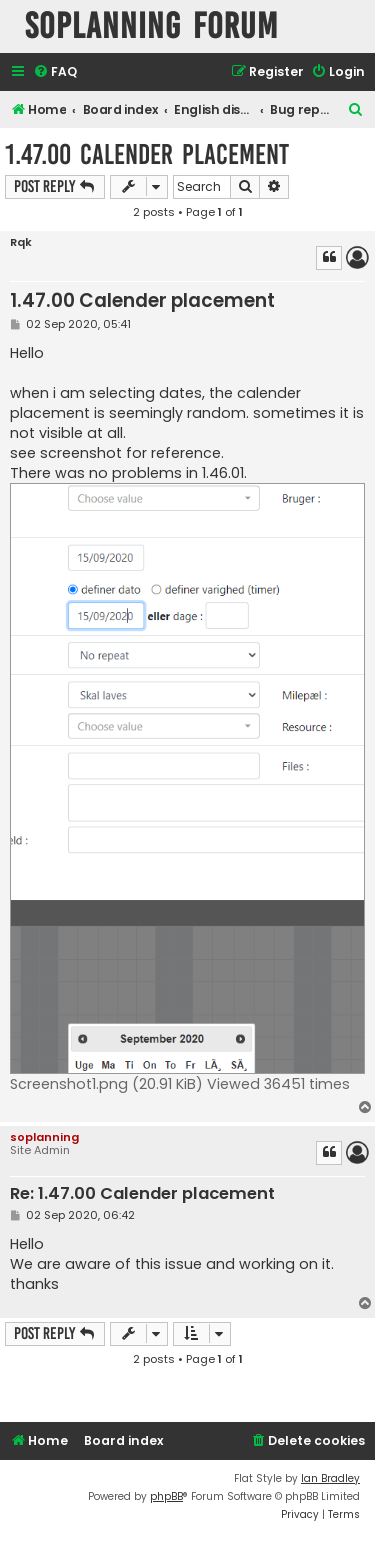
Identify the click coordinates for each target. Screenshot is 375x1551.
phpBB (166, 1496)
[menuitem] (55, 72)
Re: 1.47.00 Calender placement (142, 1194)
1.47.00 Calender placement (147, 154)
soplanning (44, 1137)
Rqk (21, 242)
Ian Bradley (330, 1478)
